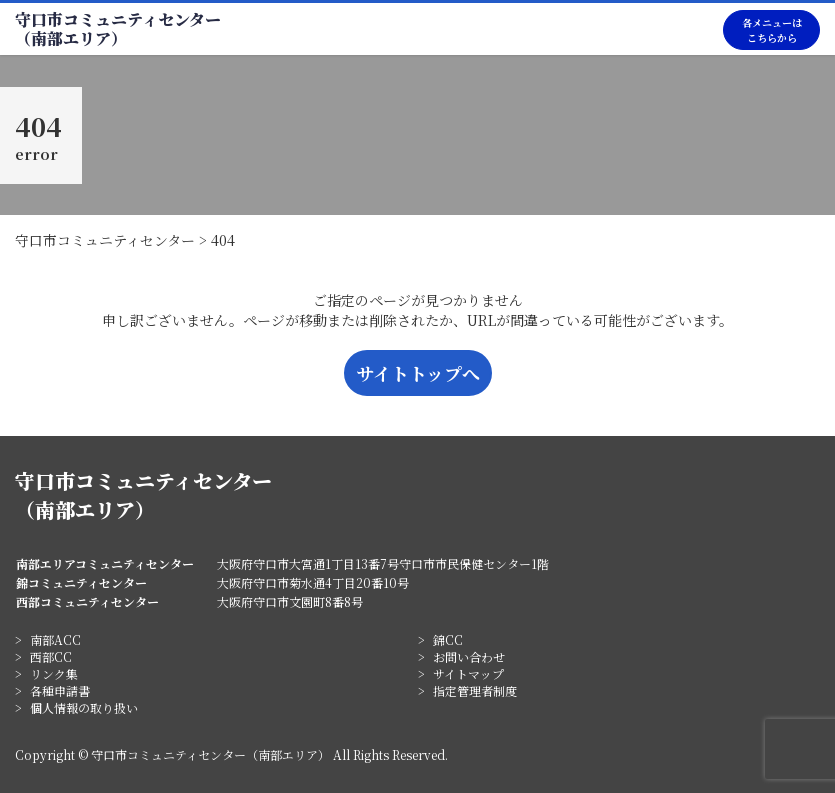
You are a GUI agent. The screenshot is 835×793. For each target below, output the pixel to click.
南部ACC (55, 639)
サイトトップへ (418, 373)
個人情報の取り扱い (84, 707)
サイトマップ (468, 673)
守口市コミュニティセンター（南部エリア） (118, 29)
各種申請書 (60, 690)
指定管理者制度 (475, 690)
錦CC (448, 639)
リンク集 (54, 673)
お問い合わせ (469, 656)
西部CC (51, 656)
